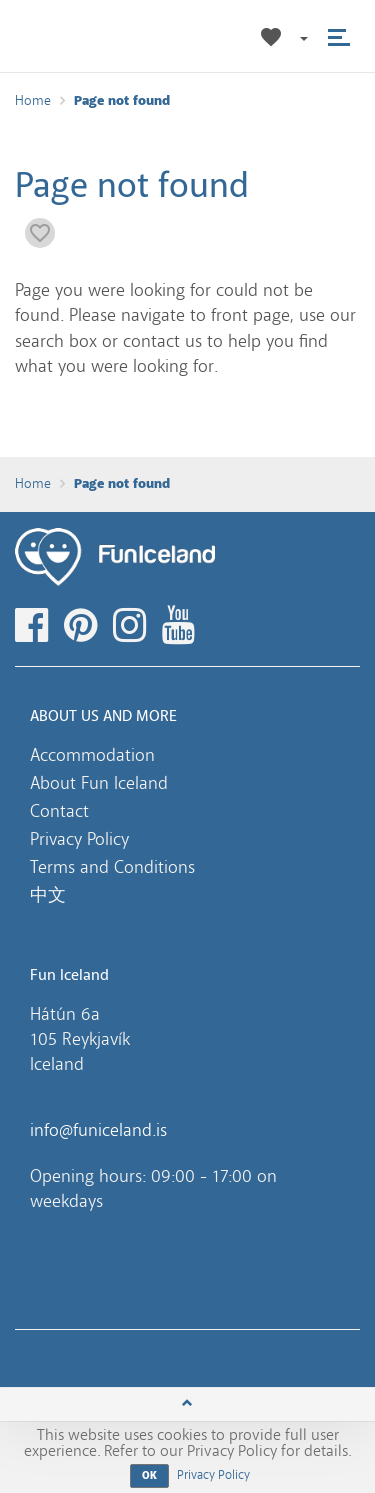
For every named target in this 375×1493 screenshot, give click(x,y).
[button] (303, 37)
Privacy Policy (79, 839)
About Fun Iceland (99, 783)
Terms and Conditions (112, 867)
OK (150, 1475)
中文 (48, 895)
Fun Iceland (79, 36)
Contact (59, 811)
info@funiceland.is (98, 1130)
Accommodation (92, 755)
